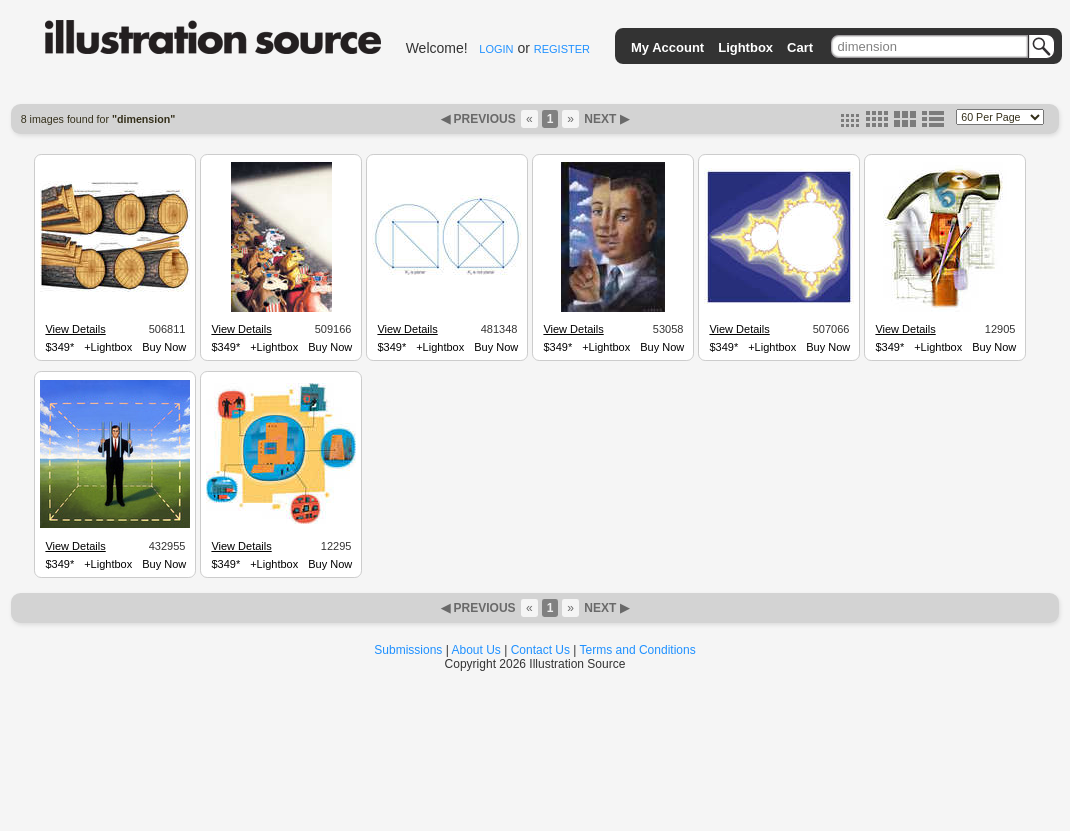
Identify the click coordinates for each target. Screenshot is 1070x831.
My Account (667, 47)
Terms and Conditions (638, 650)
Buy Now (164, 347)
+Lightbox (108, 347)
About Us (476, 650)
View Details (75, 329)
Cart (800, 47)
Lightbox (745, 47)
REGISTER (562, 49)
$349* (59, 347)
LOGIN (496, 49)
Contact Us (540, 650)
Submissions (408, 650)
